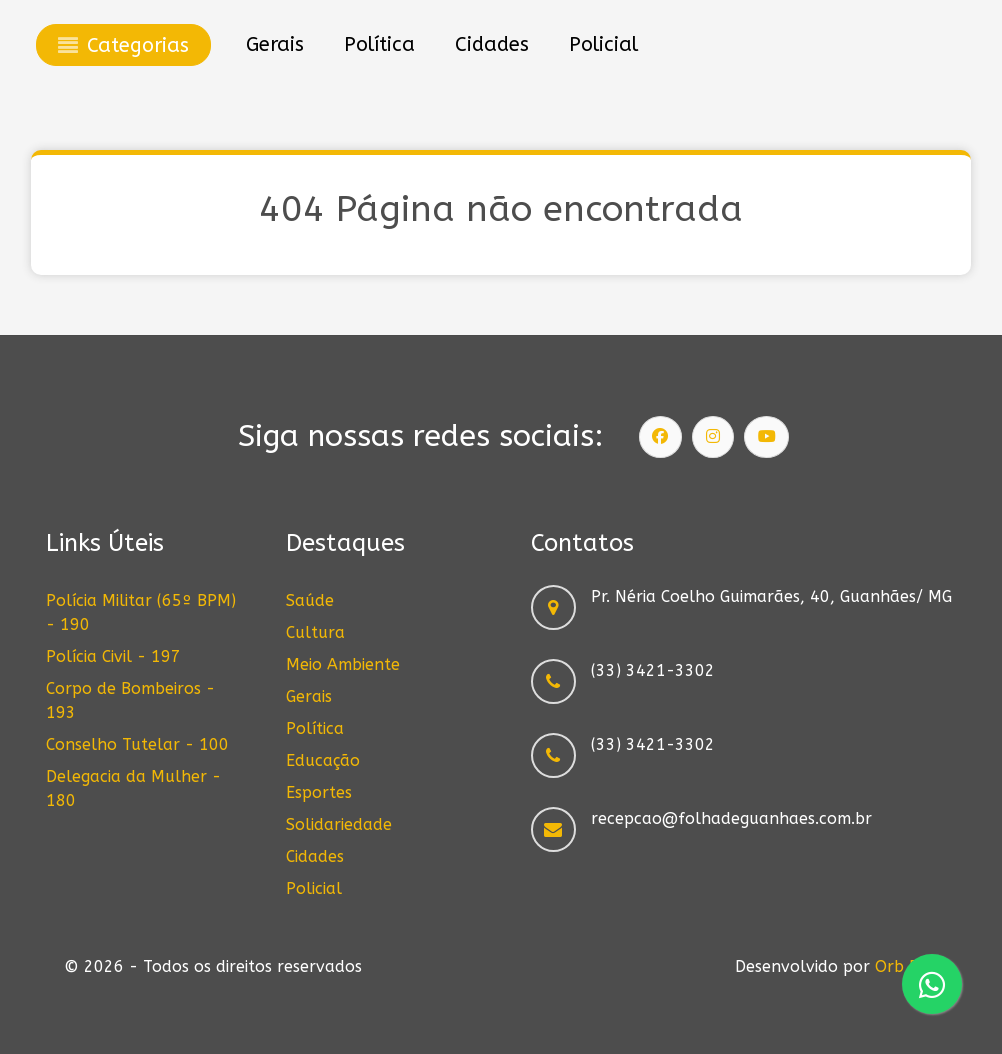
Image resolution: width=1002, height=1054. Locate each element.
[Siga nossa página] (661, 437)
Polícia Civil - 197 (113, 656)
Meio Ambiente (343, 664)
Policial (314, 888)
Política (315, 728)
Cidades (315, 856)
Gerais (309, 696)
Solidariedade (339, 824)
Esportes (319, 792)
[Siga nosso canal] (767, 437)
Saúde (310, 600)
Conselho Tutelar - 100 (137, 744)
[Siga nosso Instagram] (713, 437)
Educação (323, 760)
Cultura (315, 632)
